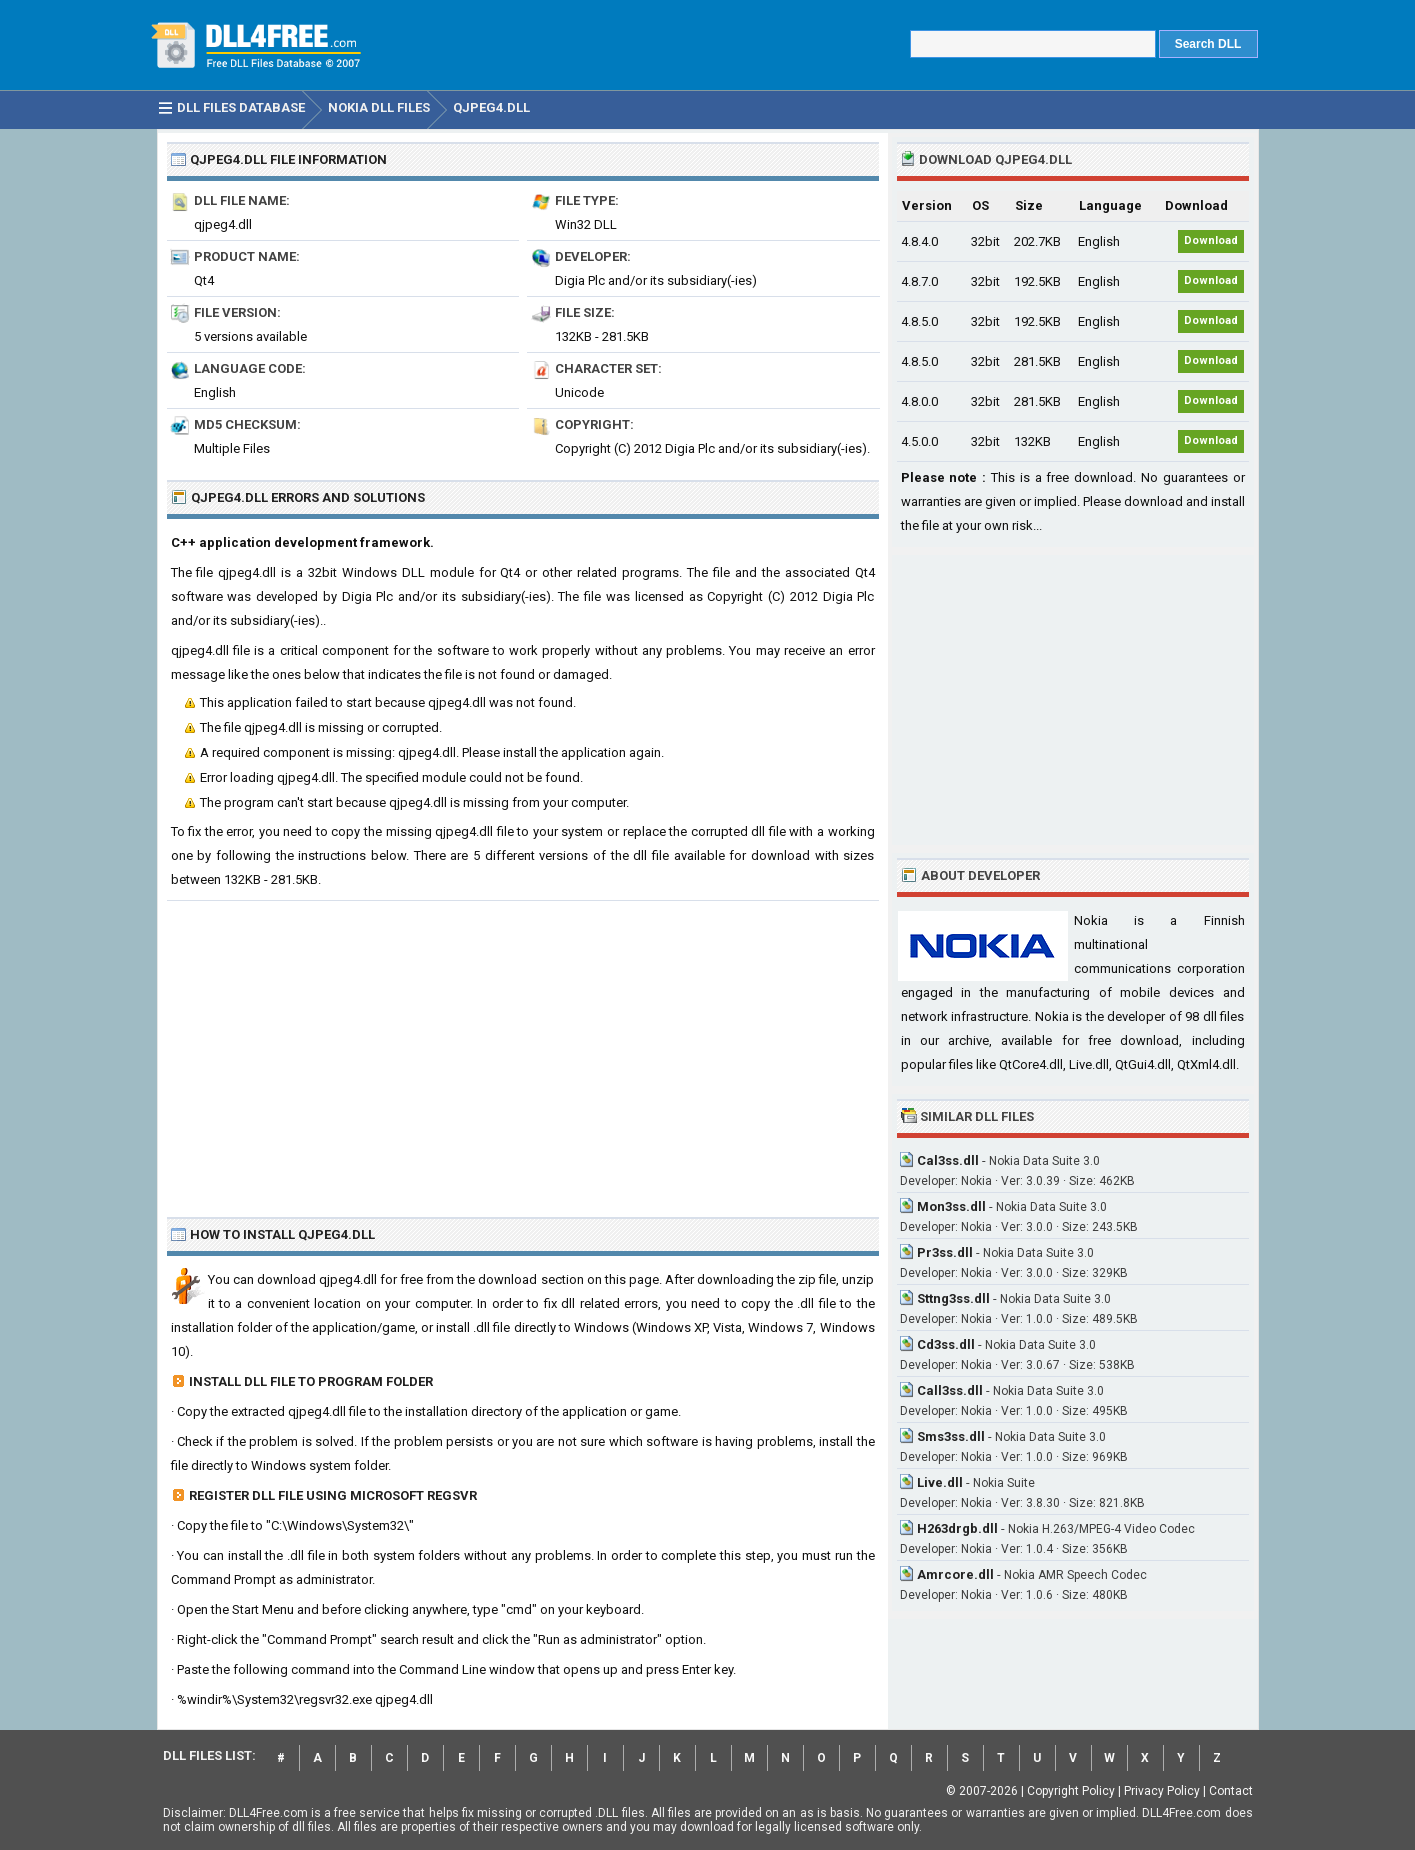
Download (1211, 240)
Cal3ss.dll (948, 1160)
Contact (1231, 1791)
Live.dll (940, 1482)
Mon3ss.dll (951, 1206)
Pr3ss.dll (945, 1252)
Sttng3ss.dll (953, 1298)
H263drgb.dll (957, 1528)
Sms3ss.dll (951, 1436)
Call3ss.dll (950, 1390)
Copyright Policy (1071, 1791)
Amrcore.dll (955, 1574)
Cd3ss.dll (946, 1344)
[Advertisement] (523, 1051)
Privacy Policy (1162, 1791)
